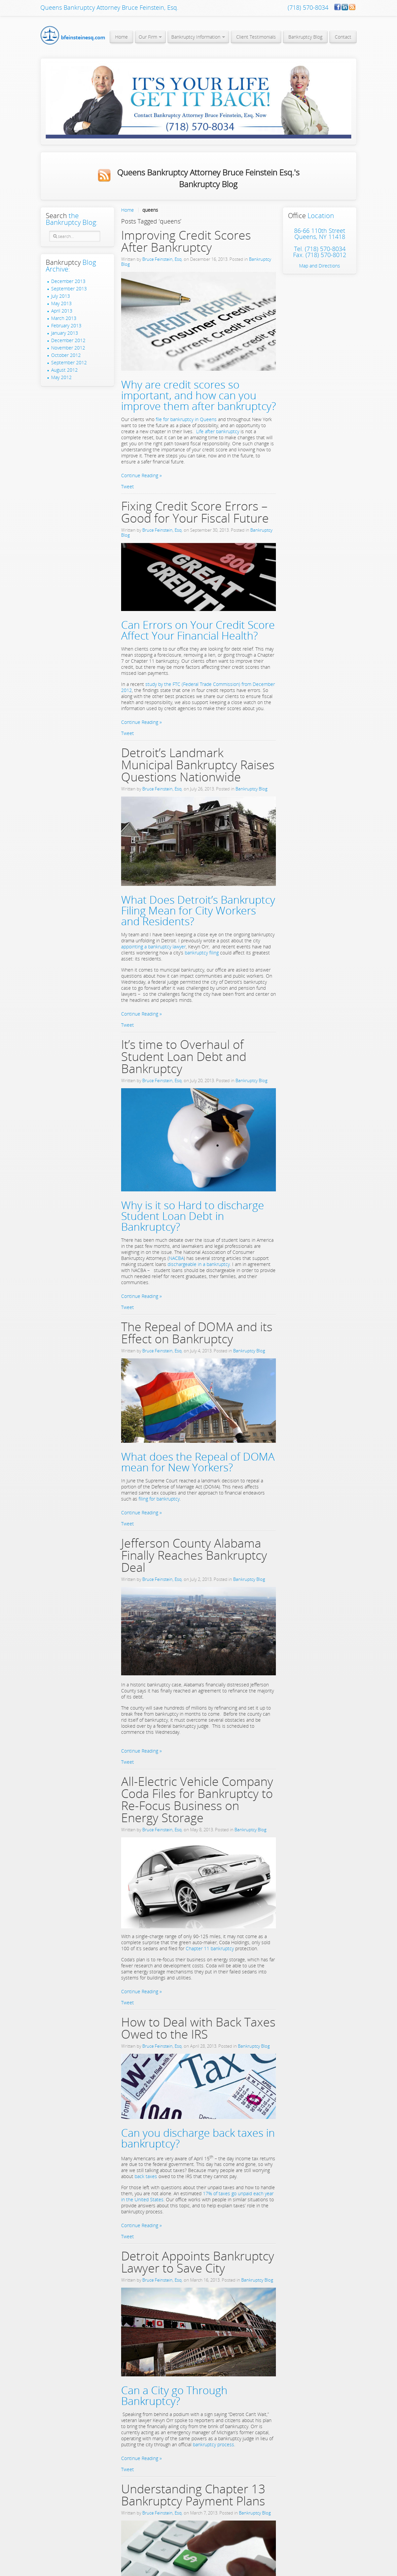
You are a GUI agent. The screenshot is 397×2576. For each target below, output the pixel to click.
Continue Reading (139, 475)
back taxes (146, 2176)
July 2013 (60, 296)
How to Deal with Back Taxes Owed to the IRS (198, 2028)
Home (127, 210)
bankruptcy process (212, 2444)
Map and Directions (319, 265)
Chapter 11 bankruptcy (210, 1948)
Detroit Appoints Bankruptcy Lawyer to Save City (197, 2262)
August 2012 (64, 370)
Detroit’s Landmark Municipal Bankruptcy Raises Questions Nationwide (198, 764)
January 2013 (64, 333)
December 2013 (68, 281)
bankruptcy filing (201, 952)
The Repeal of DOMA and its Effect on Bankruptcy (197, 1332)
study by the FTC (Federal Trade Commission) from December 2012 (198, 687)
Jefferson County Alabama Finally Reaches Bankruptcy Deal (194, 1555)
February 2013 (66, 326)
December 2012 (68, 340)
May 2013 (61, 303)
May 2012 (61, 377)
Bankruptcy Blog (251, 789)
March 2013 (63, 318)
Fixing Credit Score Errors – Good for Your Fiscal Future (195, 512)
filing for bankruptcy (158, 1499)
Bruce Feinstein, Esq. (162, 259)
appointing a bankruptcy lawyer (153, 946)
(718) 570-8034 (308, 7)
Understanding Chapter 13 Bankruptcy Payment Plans (193, 2495)
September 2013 (69, 289)
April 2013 (61, 311)
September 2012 (69, 363)
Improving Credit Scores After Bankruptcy (186, 241)
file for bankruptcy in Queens (186, 419)
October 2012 (66, 355)
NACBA (176, 1258)
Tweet (127, 486)
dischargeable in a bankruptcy (199, 1264)
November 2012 (68, 348)
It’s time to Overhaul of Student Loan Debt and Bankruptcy (183, 1056)
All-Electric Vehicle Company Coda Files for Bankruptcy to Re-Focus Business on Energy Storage (197, 1799)
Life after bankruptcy (217, 431)
